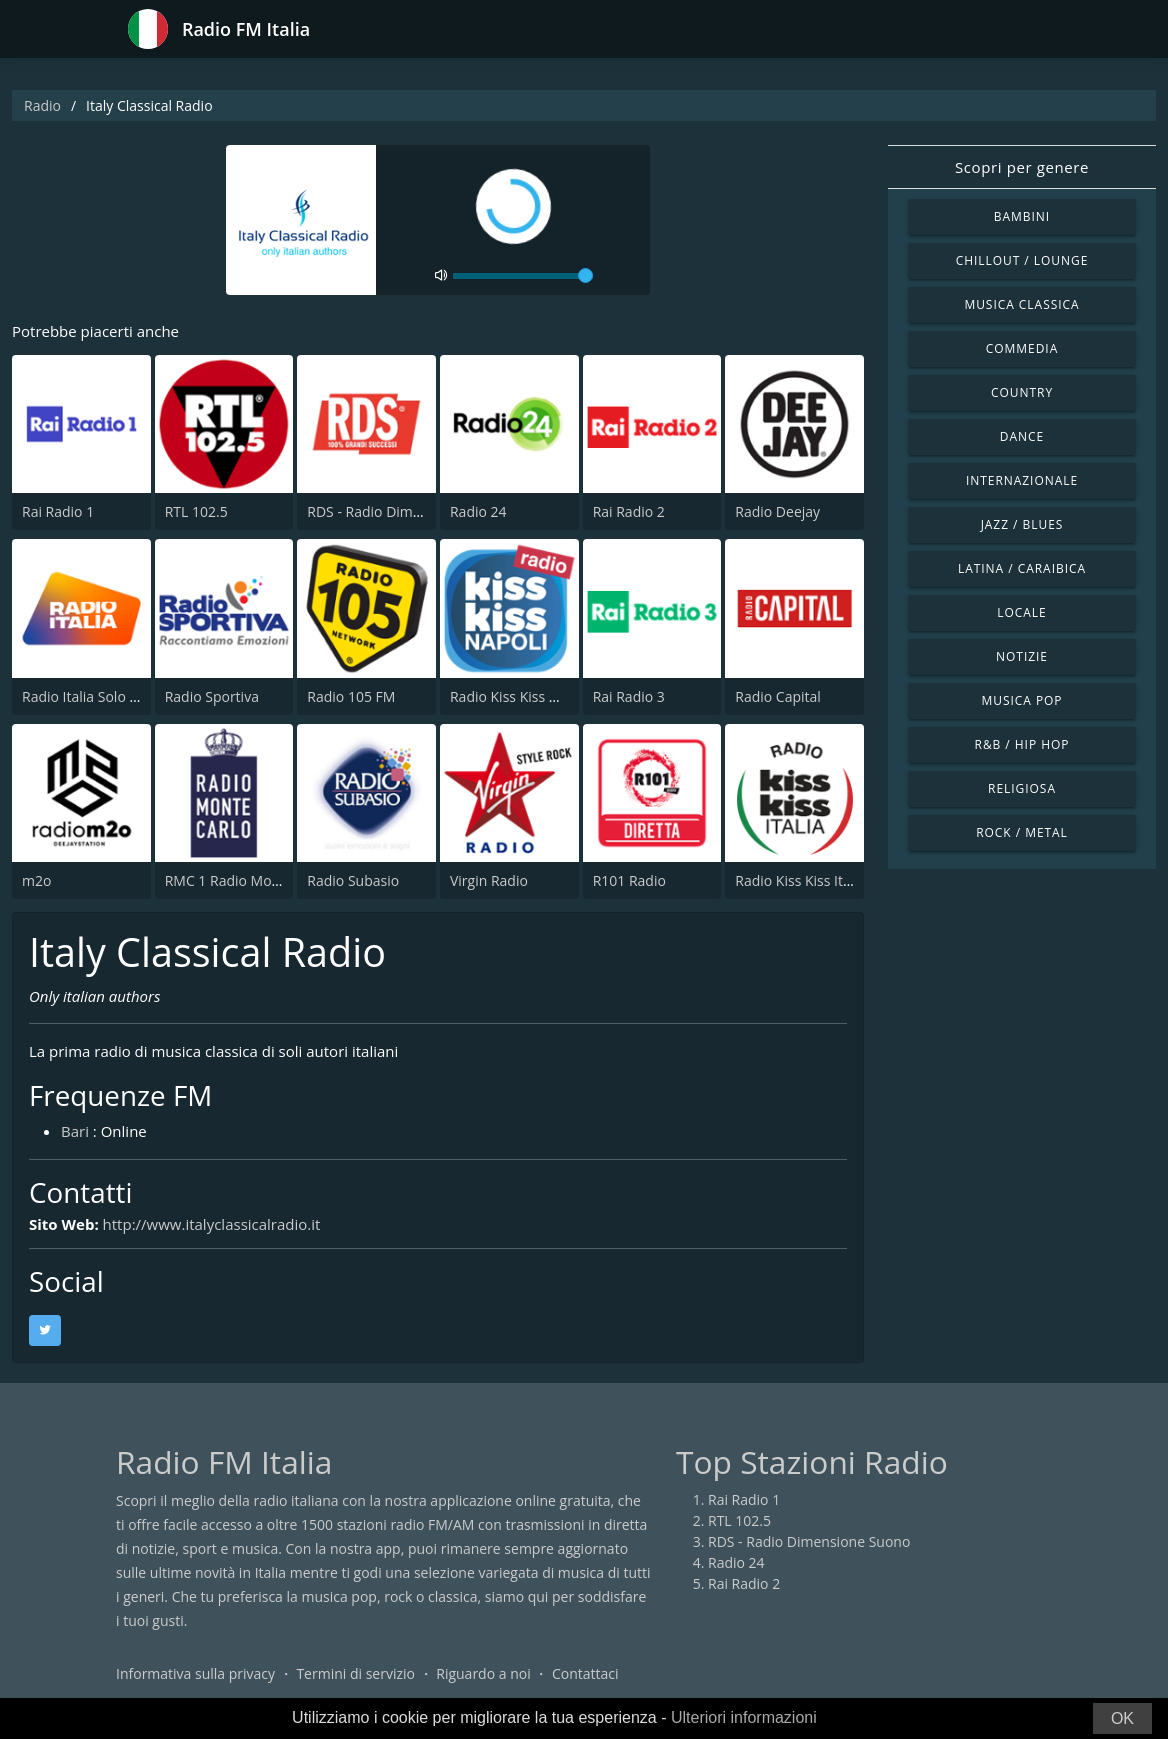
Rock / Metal (1022, 832)
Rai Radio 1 (58, 511)
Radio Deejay (777, 511)
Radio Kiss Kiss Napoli (520, 696)
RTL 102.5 (196, 511)
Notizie (1022, 656)
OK (1122, 1718)
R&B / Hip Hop (1022, 744)
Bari (75, 1131)
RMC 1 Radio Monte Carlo (248, 880)
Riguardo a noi (483, 1673)
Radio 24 (478, 511)
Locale (1021, 612)
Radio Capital (778, 696)
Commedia (1022, 348)
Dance (1022, 436)
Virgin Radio (489, 880)
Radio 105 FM (351, 696)
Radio (42, 105)
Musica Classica (1021, 304)
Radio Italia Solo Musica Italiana (124, 696)
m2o (36, 880)
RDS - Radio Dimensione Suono (408, 511)
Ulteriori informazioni (744, 1717)
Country (1022, 392)
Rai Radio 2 (629, 511)
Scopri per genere (1022, 167)
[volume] (523, 276)
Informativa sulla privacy (195, 1673)
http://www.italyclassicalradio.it (212, 1224)
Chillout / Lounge (1022, 260)
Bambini (1022, 216)
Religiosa (1022, 788)
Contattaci (585, 1673)
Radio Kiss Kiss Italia (800, 880)
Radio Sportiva (212, 696)
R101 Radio (629, 880)
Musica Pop (1021, 700)
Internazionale (1022, 480)
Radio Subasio (353, 880)
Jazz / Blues (1022, 524)
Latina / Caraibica (1022, 568)
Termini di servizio (355, 1673)
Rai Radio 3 (629, 696)
